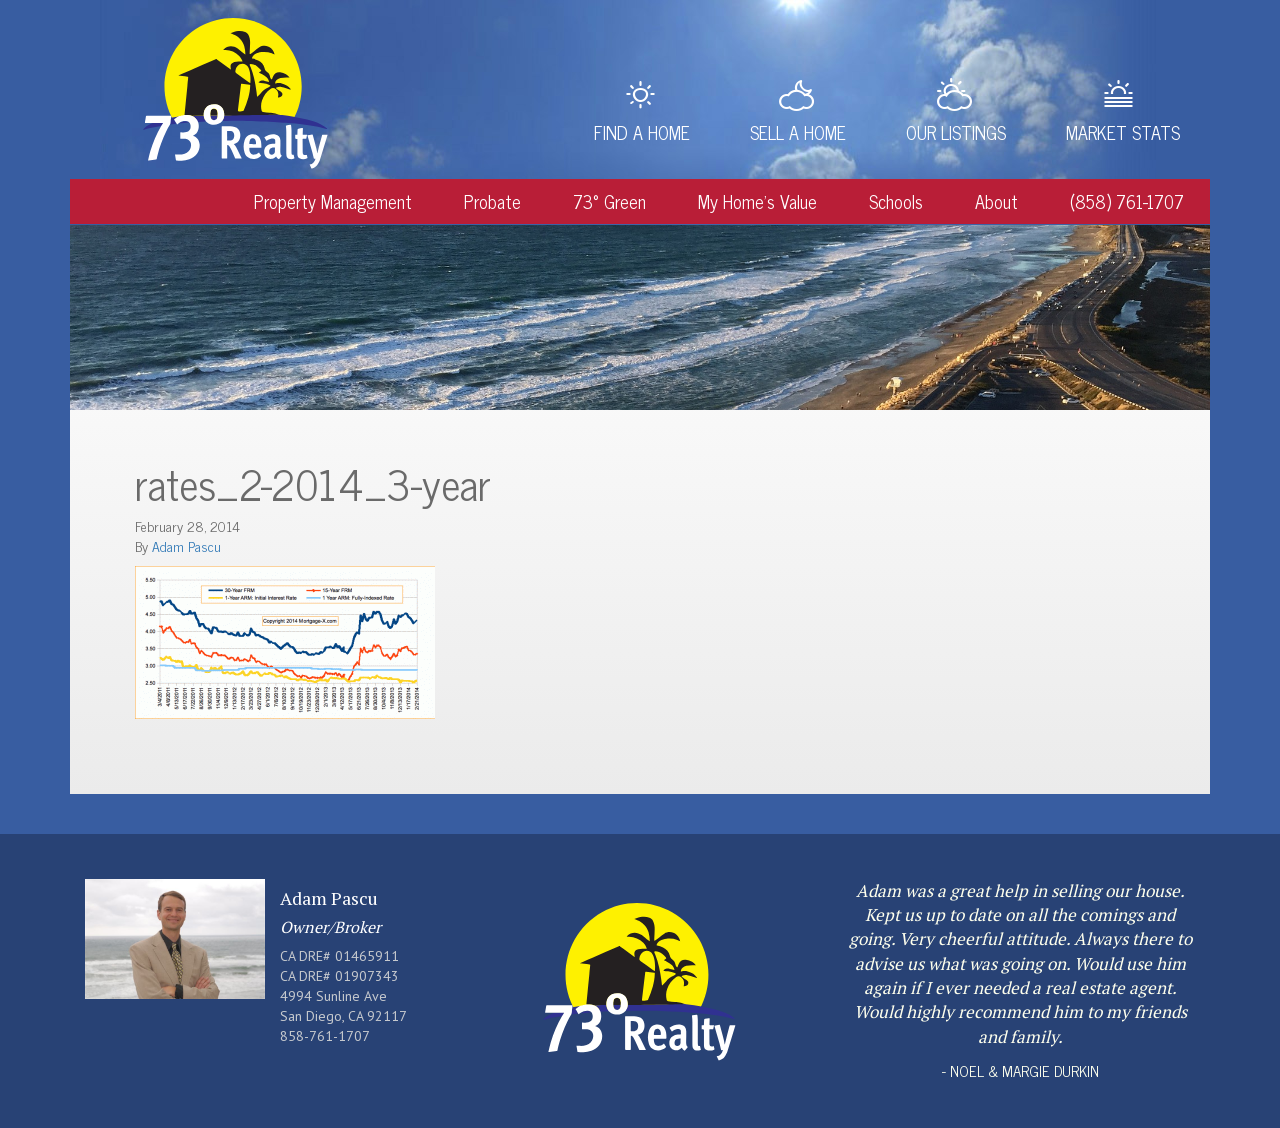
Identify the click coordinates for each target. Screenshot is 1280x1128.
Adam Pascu (186, 545)
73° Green (609, 201)
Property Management (333, 201)
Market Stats (1123, 132)
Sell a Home (798, 132)
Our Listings (956, 132)
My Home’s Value (757, 201)
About (996, 201)
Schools (896, 201)
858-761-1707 (325, 1036)
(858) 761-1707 (1127, 201)
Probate (492, 201)
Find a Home (642, 132)
